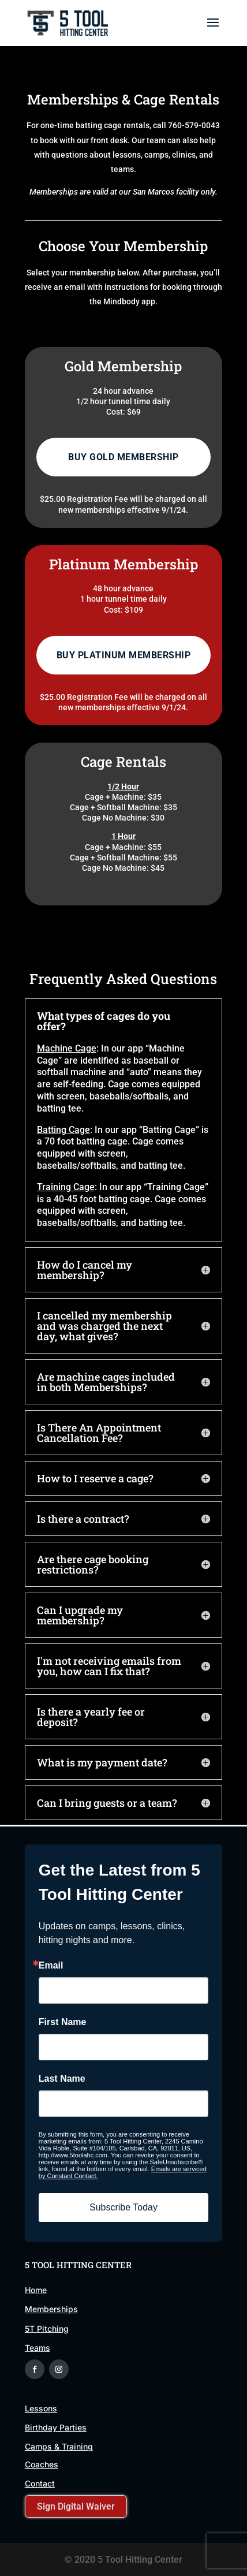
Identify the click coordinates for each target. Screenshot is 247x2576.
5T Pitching (47, 2328)
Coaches (41, 2464)
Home (36, 2290)
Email (51, 1965)
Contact (40, 2483)
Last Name (62, 2078)
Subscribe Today (123, 2207)
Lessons (41, 2408)
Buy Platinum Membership (124, 655)
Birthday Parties (56, 2427)
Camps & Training (59, 2446)
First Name (63, 2022)
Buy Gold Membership (123, 457)
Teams (37, 2348)
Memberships (51, 2309)
